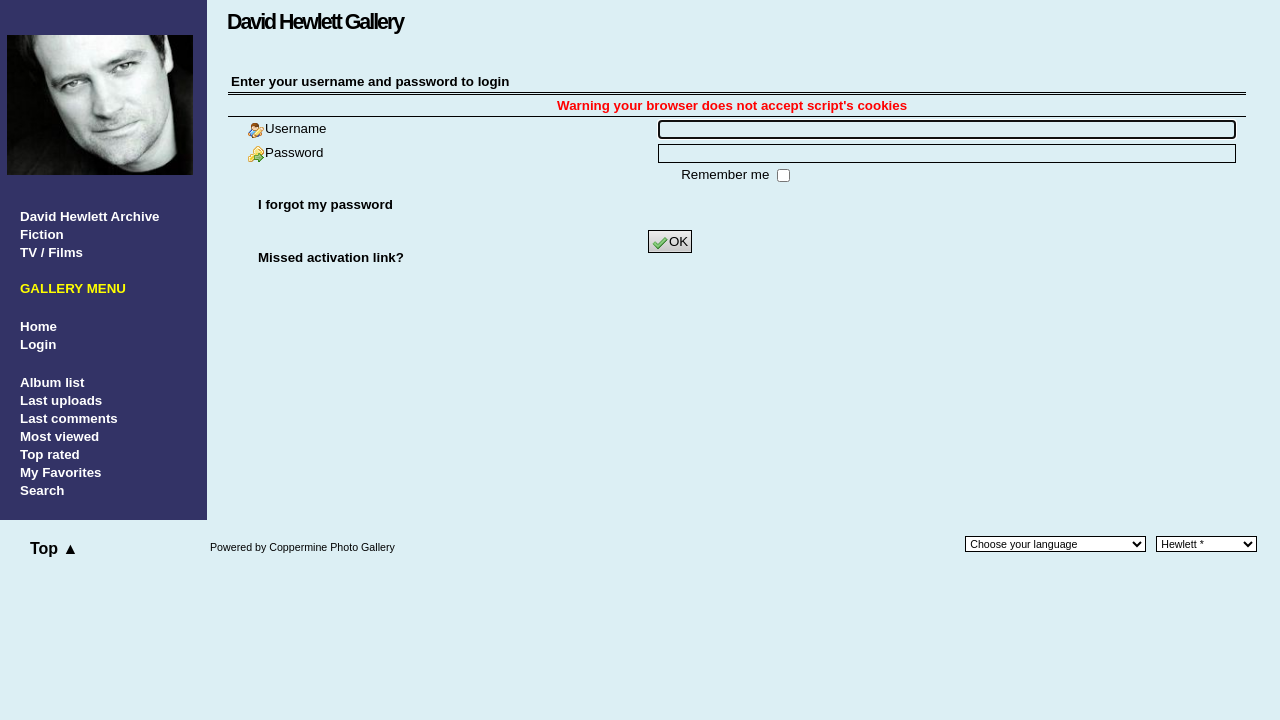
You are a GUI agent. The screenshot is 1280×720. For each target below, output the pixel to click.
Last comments (69, 418)
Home (38, 326)
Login (38, 344)
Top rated (50, 454)
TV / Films (51, 252)
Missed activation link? (331, 257)
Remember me (727, 174)
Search (42, 490)
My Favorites (60, 472)
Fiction (42, 234)
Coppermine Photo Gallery (332, 547)
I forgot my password (325, 204)
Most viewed (59, 436)
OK (670, 242)
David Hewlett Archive (90, 216)
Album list (52, 382)
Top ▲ (54, 548)
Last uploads (61, 400)
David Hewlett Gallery (315, 22)
